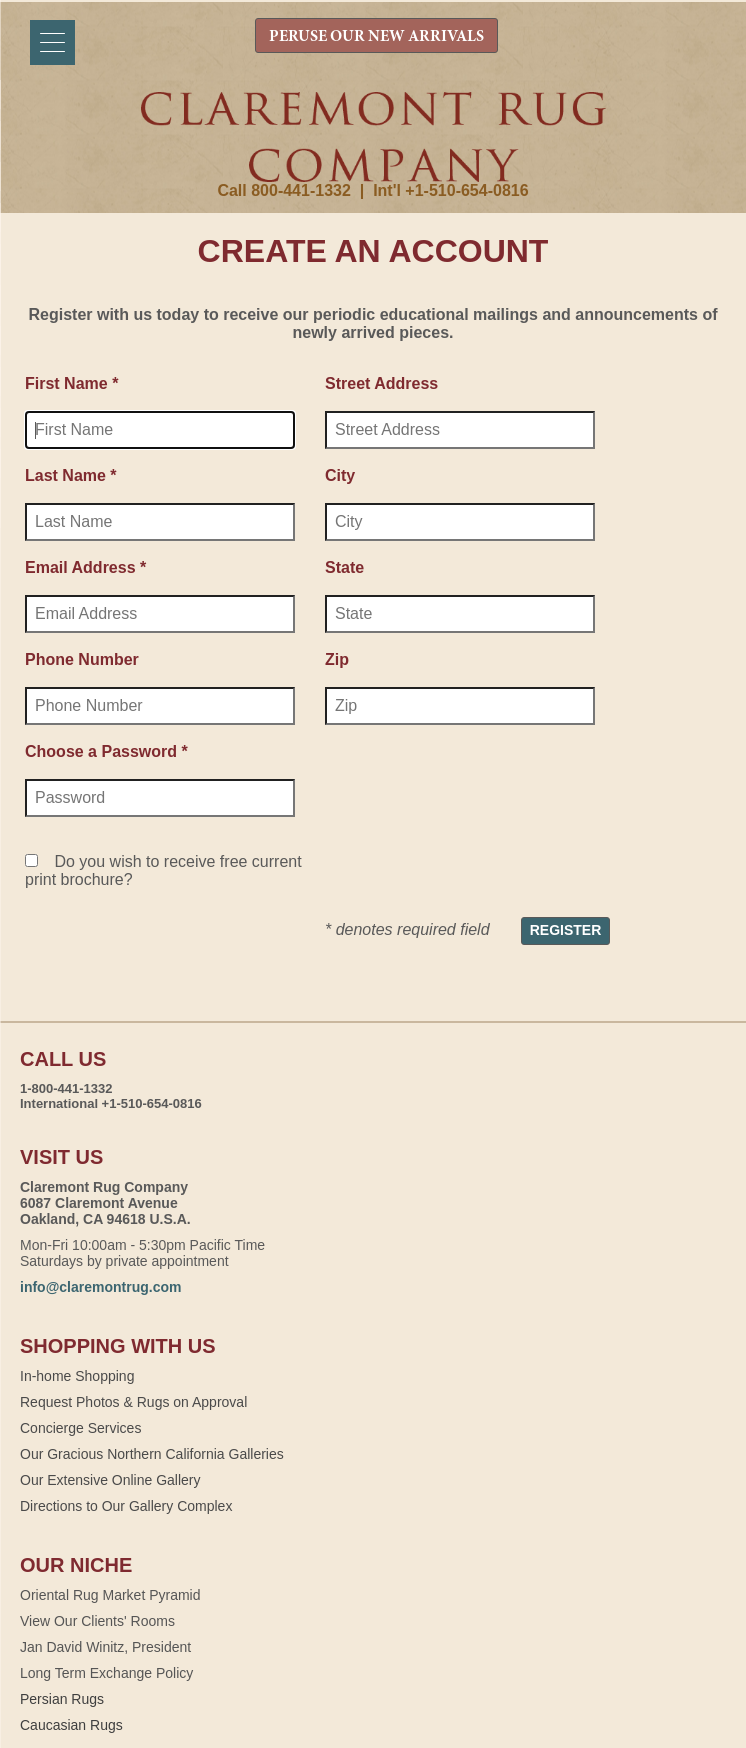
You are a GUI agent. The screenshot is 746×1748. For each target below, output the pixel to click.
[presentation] (477, 789)
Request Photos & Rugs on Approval (133, 1402)
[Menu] (52, 42)
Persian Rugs (62, 1699)
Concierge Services (80, 1428)
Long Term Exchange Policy (106, 1673)
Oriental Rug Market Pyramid (110, 1595)
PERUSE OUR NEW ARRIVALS (376, 37)
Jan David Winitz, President (105, 1647)
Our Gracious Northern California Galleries (152, 1454)
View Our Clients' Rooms (97, 1621)
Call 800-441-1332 (283, 190)
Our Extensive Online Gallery (110, 1480)
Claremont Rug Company (373, 137)
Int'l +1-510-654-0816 (450, 190)
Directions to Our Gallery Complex (126, 1506)
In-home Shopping (77, 1376)
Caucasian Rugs (71, 1725)
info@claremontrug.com (100, 1287)
